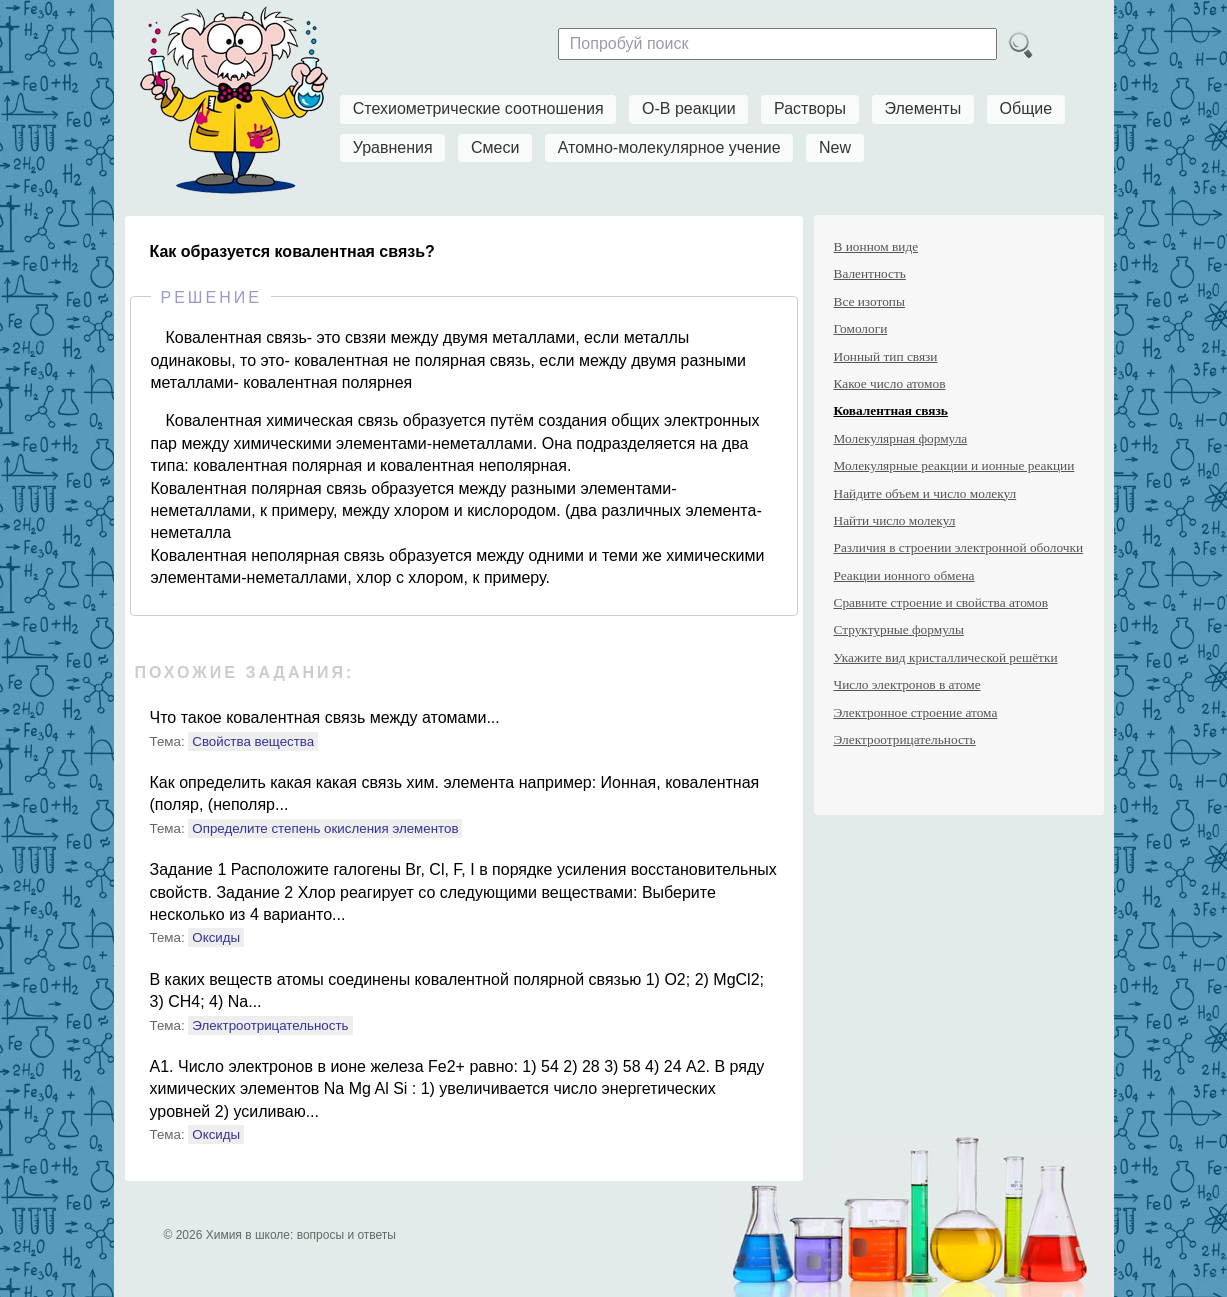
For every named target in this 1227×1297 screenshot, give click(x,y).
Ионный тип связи (886, 356)
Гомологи (861, 328)
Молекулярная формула (901, 438)
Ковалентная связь (891, 410)
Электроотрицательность (270, 1025)
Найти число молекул (895, 520)
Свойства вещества (253, 741)
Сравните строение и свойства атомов (941, 602)
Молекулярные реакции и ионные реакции (954, 465)
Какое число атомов (890, 383)
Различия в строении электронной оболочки (959, 547)
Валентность (870, 273)
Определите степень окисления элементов (325, 828)
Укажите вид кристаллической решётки (946, 657)
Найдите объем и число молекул (925, 493)
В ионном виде (876, 246)
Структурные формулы (899, 629)
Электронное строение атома (916, 712)
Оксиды (216, 937)
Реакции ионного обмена (904, 575)
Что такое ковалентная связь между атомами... (325, 717)
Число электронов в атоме (907, 684)
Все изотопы (869, 301)
